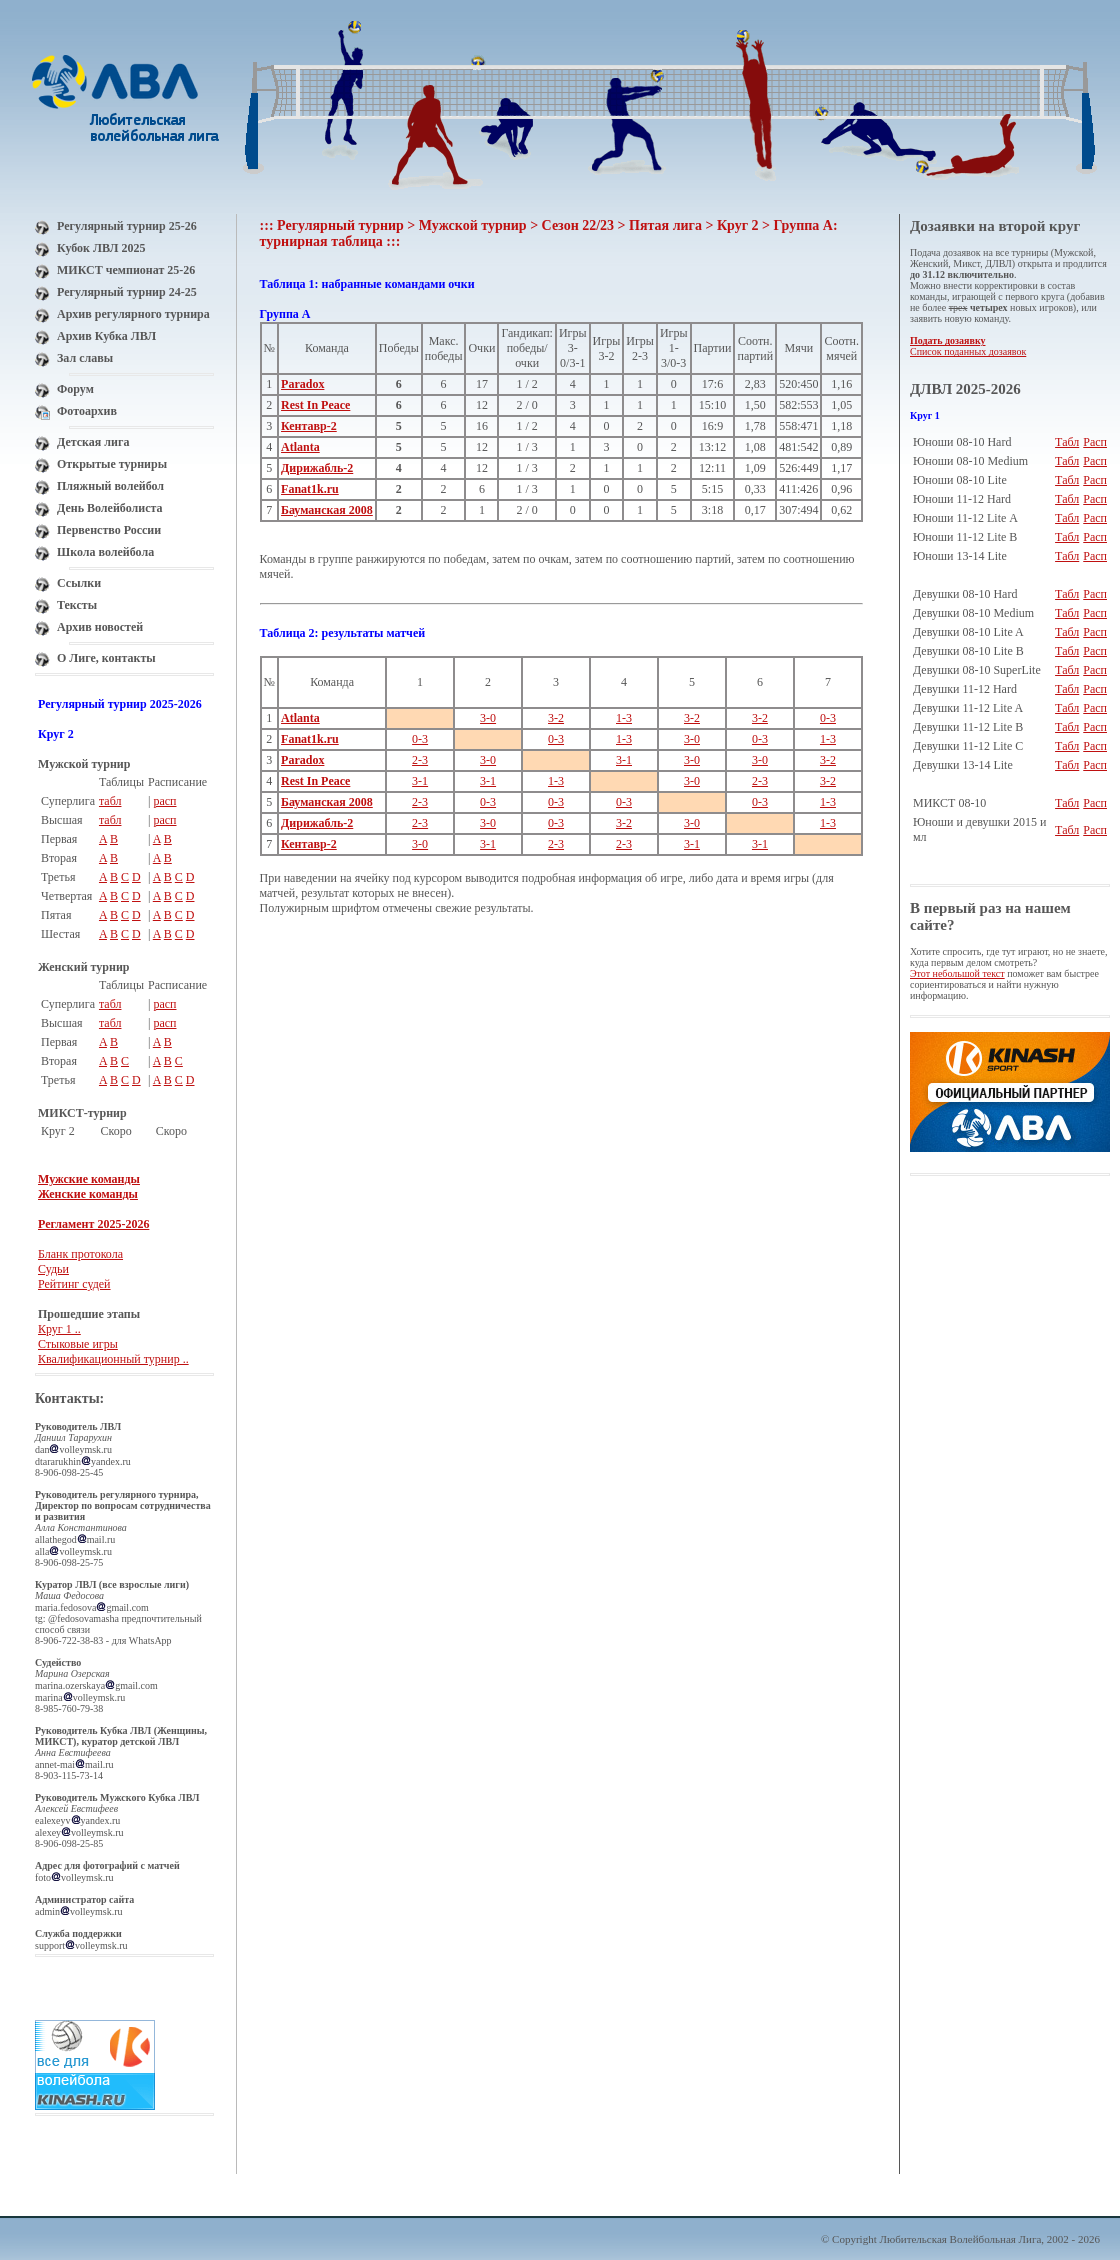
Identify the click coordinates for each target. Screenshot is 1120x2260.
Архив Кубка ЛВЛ (106, 336)
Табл (1067, 442)
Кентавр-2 (309, 426)
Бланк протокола (80, 1254)
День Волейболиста (110, 508)
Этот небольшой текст (957, 973)
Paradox (302, 384)
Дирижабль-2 (317, 468)
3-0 (488, 718)
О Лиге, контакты (106, 658)
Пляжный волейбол (110, 486)
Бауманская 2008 (327, 510)
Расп (1095, 442)
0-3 (828, 718)
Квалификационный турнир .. (113, 1359)
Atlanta (300, 447)
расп (164, 801)
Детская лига (93, 442)
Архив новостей (100, 627)
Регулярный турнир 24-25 (127, 292)
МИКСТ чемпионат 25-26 (126, 270)
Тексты (77, 605)
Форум (75, 389)
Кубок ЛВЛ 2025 (101, 248)
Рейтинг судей (74, 1284)
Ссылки (79, 583)
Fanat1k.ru (310, 489)
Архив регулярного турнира (133, 314)
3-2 (556, 718)
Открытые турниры (112, 464)
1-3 (624, 718)
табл (110, 801)
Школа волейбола (105, 552)
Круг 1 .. (59, 1329)
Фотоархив (87, 411)
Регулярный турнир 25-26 (127, 226)
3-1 (624, 760)
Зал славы (85, 358)
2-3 (420, 760)
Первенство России (109, 530)
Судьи (53, 1269)
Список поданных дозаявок (968, 351)
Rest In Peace (315, 405)
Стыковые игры (78, 1344)
